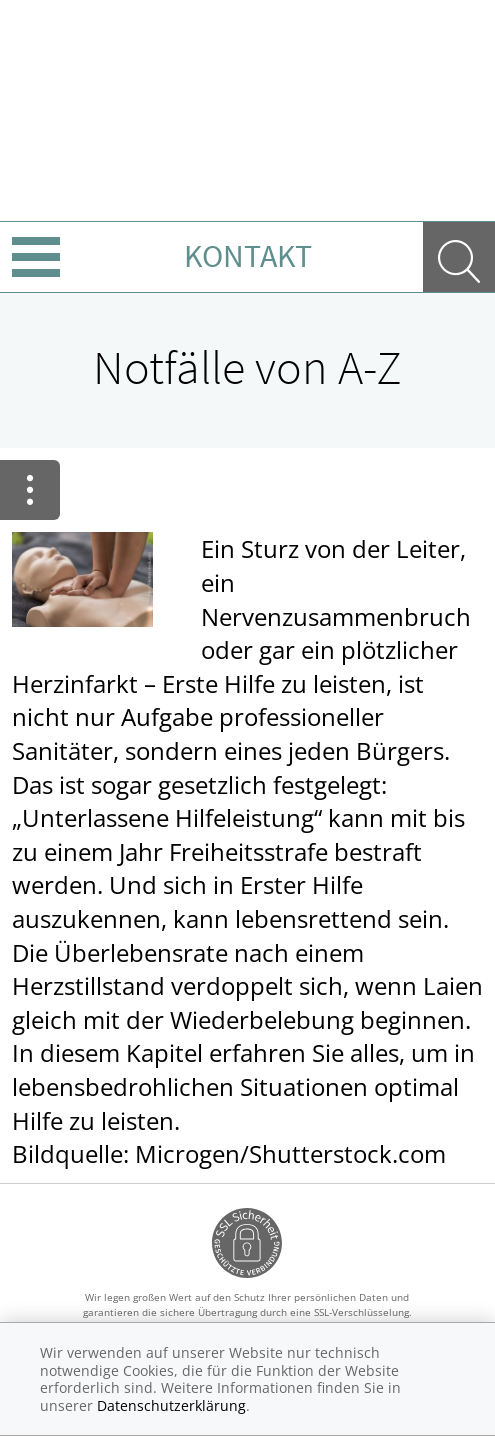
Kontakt (248, 256)
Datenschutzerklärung (171, 1405)
